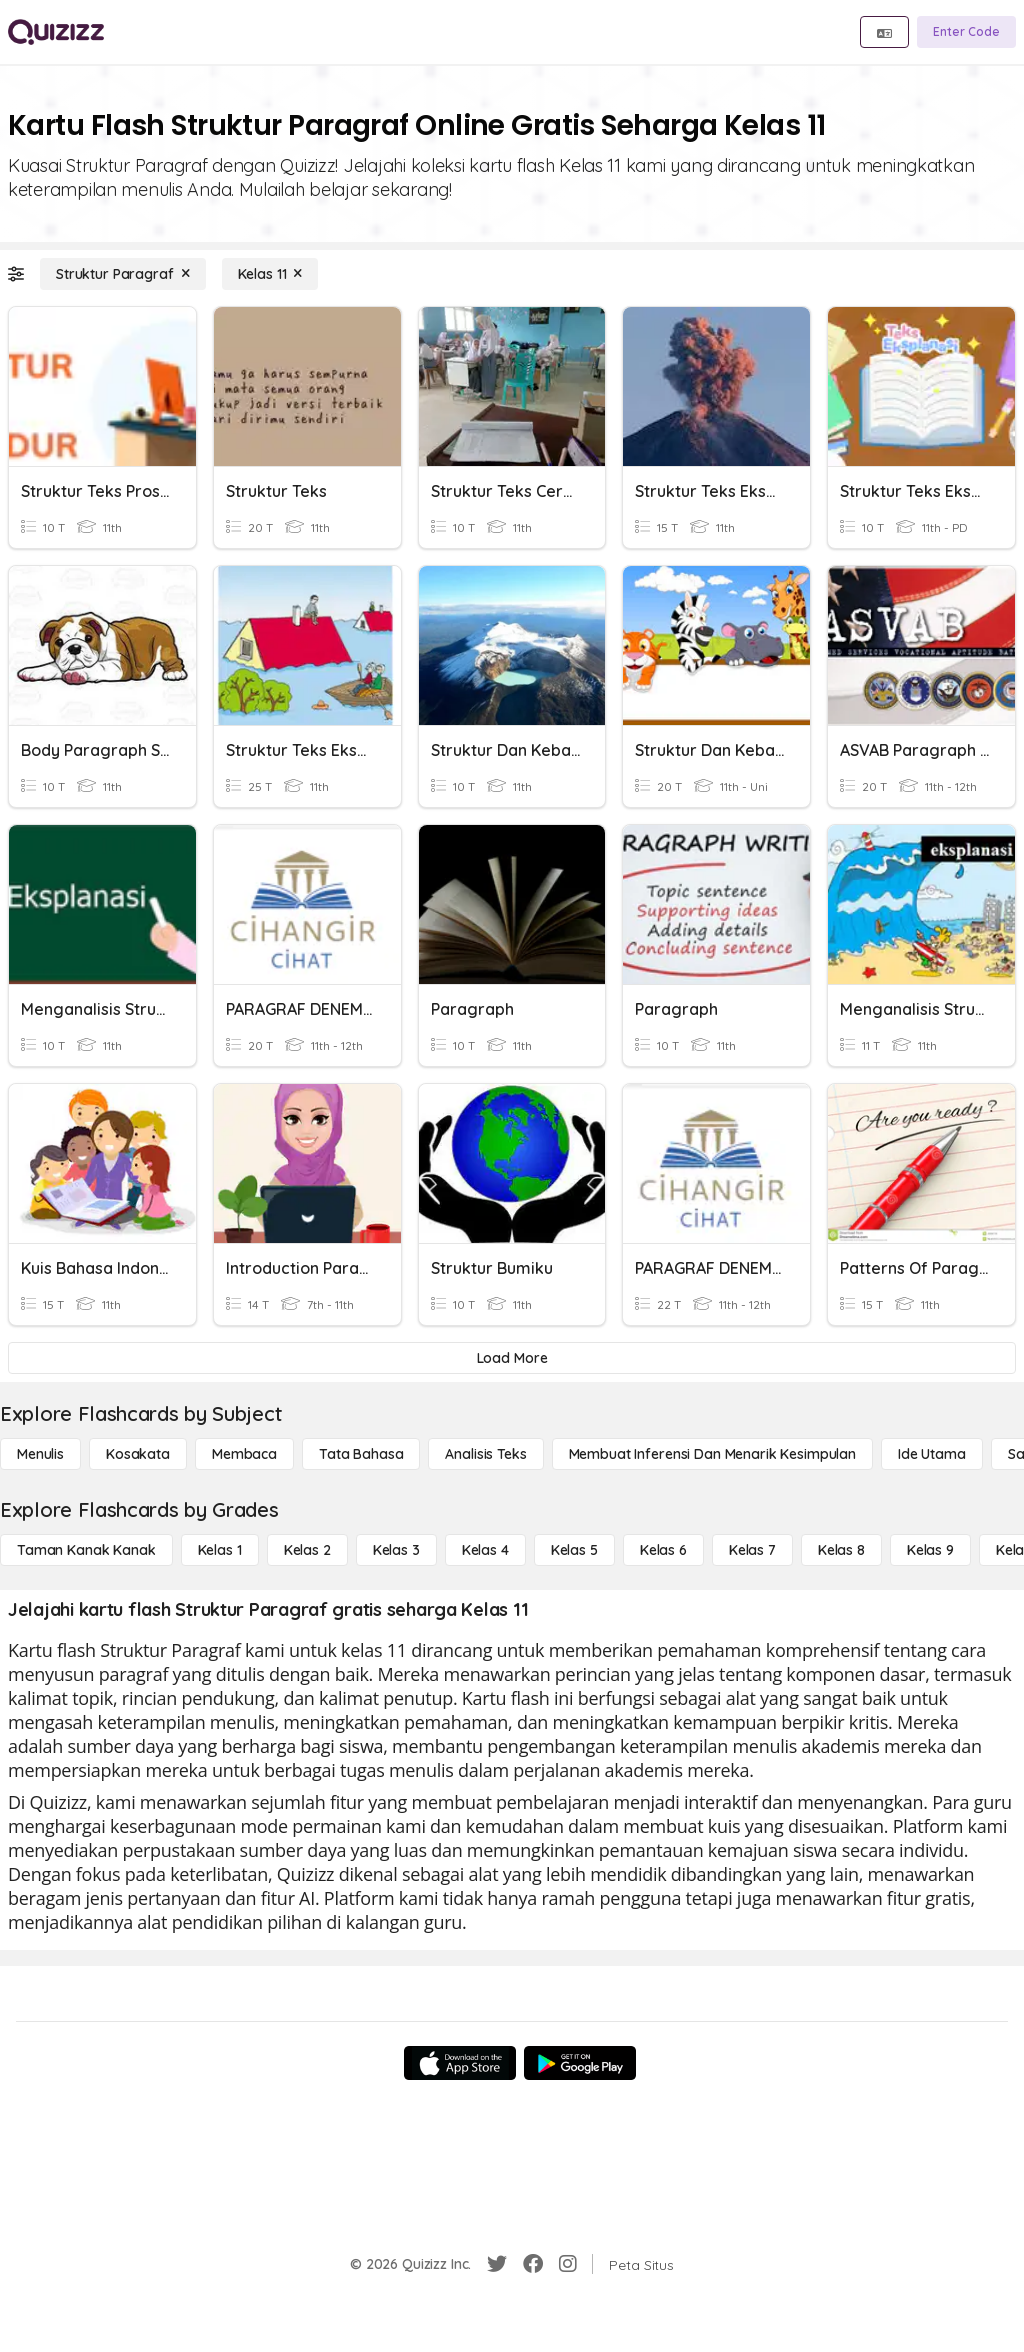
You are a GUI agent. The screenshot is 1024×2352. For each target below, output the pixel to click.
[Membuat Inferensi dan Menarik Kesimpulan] (712, 1454)
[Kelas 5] (574, 1550)
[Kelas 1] (220, 1550)
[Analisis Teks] (485, 1454)
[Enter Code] (966, 32)
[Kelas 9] (930, 1550)
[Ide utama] (932, 1454)
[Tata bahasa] (361, 1454)
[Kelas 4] (485, 1550)
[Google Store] (580, 2063)
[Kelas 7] (752, 1550)
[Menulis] (40, 1454)
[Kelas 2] (307, 1550)
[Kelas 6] (663, 1550)
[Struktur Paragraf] (123, 274)
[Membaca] (244, 1454)
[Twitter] (497, 2264)
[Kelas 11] (270, 274)
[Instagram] (568, 2264)
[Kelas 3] (396, 1550)
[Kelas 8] (841, 1550)
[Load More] (512, 1358)
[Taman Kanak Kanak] (86, 1550)
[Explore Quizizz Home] (56, 32)
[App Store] (460, 2063)
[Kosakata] (138, 1454)
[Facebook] (533, 2264)
